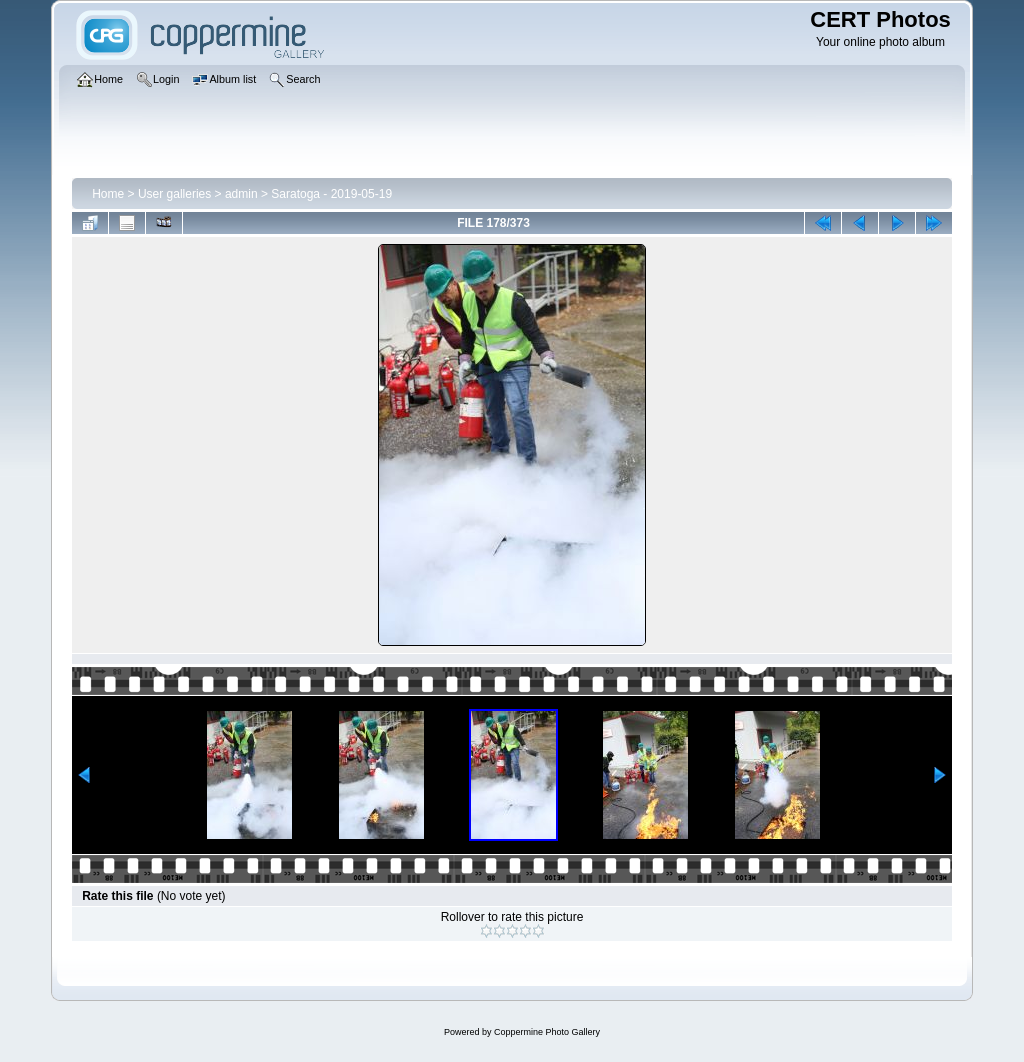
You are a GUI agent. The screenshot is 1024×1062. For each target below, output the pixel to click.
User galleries (174, 194)
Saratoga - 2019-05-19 (331, 194)
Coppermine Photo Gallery (547, 1032)
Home (108, 194)
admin (241, 194)
